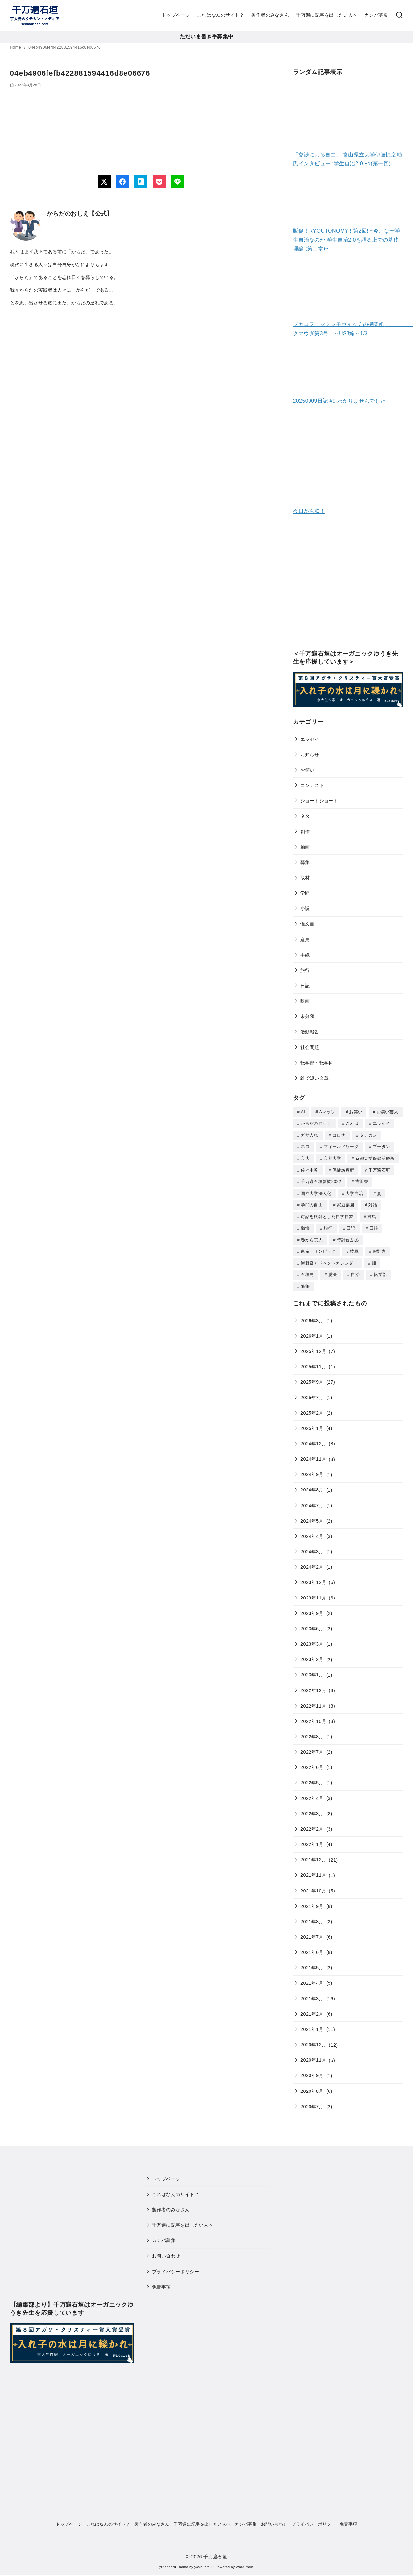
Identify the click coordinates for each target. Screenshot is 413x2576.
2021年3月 (312, 1993)
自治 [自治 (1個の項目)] (355, 1270)
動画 (305, 847)
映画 (305, 1001)
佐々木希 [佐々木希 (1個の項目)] (309, 1168)
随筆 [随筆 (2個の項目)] (305, 1281)
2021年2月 (312, 2008)
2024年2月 (312, 1561)
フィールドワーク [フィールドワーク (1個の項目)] (341, 1145)
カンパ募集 (376, 15)
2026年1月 (312, 1330)
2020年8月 (312, 2086)
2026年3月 (312, 1315)
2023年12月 (313, 1577)
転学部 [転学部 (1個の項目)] (380, 1270)
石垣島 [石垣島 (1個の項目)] (307, 1270)
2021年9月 (312, 1901)
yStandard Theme (173, 2562)
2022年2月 (312, 1823)
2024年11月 (313, 1453)
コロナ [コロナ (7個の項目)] (339, 1134)
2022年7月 (312, 1746)
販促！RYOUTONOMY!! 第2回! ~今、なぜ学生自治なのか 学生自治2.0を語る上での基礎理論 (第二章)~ (346, 239)
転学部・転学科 (316, 1062)
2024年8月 (312, 1484)
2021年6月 (312, 1947)
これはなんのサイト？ (220, 15)
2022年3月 (312, 1808)
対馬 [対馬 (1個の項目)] (371, 1213)
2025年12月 (313, 1346)
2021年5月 (312, 1962)
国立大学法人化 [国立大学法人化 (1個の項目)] (316, 1191)
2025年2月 (312, 1407)
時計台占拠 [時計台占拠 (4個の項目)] (348, 1236)
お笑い (307, 770)
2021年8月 (312, 1916)
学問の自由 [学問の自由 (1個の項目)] (312, 1202)
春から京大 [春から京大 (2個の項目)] (312, 1236)
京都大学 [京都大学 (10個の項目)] (332, 1157)
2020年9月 (312, 2070)
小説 (305, 908)
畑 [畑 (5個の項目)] (374, 1258)
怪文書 (307, 923)
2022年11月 (313, 1700)
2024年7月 (312, 1500)
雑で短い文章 (314, 1078)
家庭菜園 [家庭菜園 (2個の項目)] (345, 1202)
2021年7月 (312, 1931)
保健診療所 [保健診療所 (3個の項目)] (343, 1168)
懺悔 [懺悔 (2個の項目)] (305, 1224)
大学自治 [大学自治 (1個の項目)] (354, 1191)
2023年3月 (312, 1638)
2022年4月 (312, 1793)
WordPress (245, 2562)
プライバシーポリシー (175, 2266)
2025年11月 (313, 1361)
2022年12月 (313, 1685)
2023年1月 (312, 1669)
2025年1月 (312, 1423)
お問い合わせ (166, 2250)
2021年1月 (312, 2024)
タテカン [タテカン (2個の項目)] (368, 1134)
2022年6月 (312, 1762)
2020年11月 (313, 2054)
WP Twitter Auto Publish (180, 2573)
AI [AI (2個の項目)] (303, 1111)
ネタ (305, 816)
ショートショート (319, 800)
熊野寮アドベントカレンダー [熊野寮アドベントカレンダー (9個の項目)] (329, 1258)
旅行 (305, 970)
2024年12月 (313, 1438)
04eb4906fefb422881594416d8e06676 (64, 47)
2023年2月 (312, 1654)
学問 (305, 893)
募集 (305, 862)
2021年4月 (312, 1978)
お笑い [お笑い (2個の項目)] (355, 1111)
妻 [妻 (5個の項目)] (379, 1191)
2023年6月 (312, 1623)
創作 (305, 831)
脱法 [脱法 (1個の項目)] (332, 1270)
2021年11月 (313, 1870)
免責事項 (161, 2281)
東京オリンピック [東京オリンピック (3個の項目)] (318, 1247)
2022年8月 (312, 1731)
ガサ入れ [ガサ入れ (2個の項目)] (309, 1134)
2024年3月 (312, 1546)
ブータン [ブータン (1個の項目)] (381, 1145)
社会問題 (309, 1047)
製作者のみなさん (270, 15)
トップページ (176, 15)
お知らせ (309, 754)
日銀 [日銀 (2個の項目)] (373, 1224)
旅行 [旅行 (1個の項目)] (328, 1224)
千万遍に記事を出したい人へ (326, 15)
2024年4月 (312, 1531)
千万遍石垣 (215, 2551)
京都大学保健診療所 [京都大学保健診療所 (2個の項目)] (375, 1157)
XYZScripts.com (239, 2573)
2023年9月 (312, 1608)
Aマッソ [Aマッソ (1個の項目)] (327, 1111)
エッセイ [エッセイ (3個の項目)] (381, 1123)
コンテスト (312, 785)
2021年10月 (313, 1885)
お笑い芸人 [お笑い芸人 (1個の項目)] (388, 1111)
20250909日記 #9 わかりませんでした (339, 401)
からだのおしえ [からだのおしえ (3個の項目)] (316, 1123)
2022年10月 (313, 1716)
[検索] (399, 15)
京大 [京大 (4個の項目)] (305, 1157)
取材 (305, 877)
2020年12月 (313, 2039)
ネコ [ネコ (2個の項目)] (305, 1145)
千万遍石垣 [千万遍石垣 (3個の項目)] (379, 1168)
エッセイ (309, 739)
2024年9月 (312, 1469)
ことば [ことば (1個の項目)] (352, 1123)
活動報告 (309, 1031)
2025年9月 (312, 1376)
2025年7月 (312, 1392)
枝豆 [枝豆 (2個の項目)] (354, 1247)
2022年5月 (312, 1777)
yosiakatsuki (204, 2562)
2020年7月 (312, 2101)
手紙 (305, 955)
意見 (305, 939)
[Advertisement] (348, 587)
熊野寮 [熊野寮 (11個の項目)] (379, 1247)
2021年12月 (313, 1854)
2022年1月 (312, 1839)
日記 (305, 985)
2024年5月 (312, 1515)
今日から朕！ (309, 511)
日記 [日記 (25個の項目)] (351, 1224)
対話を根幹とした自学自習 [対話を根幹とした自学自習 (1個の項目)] (327, 1213)
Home (16, 47)
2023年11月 (313, 1592)
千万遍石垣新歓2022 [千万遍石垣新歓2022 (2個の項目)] (321, 1179)
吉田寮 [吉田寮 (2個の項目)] (361, 1179)
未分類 (307, 1016)
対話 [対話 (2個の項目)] (372, 1202)
